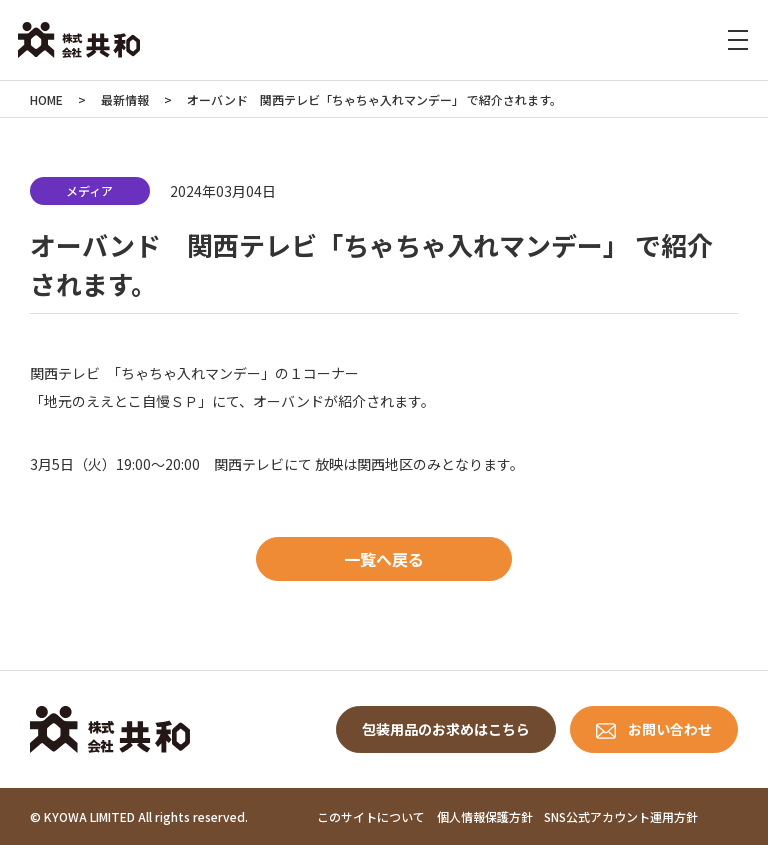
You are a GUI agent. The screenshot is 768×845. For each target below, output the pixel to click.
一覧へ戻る (384, 559)
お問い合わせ (670, 729)
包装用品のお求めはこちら (446, 729)
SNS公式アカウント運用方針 (621, 816)
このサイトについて (371, 816)
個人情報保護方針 (485, 816)
